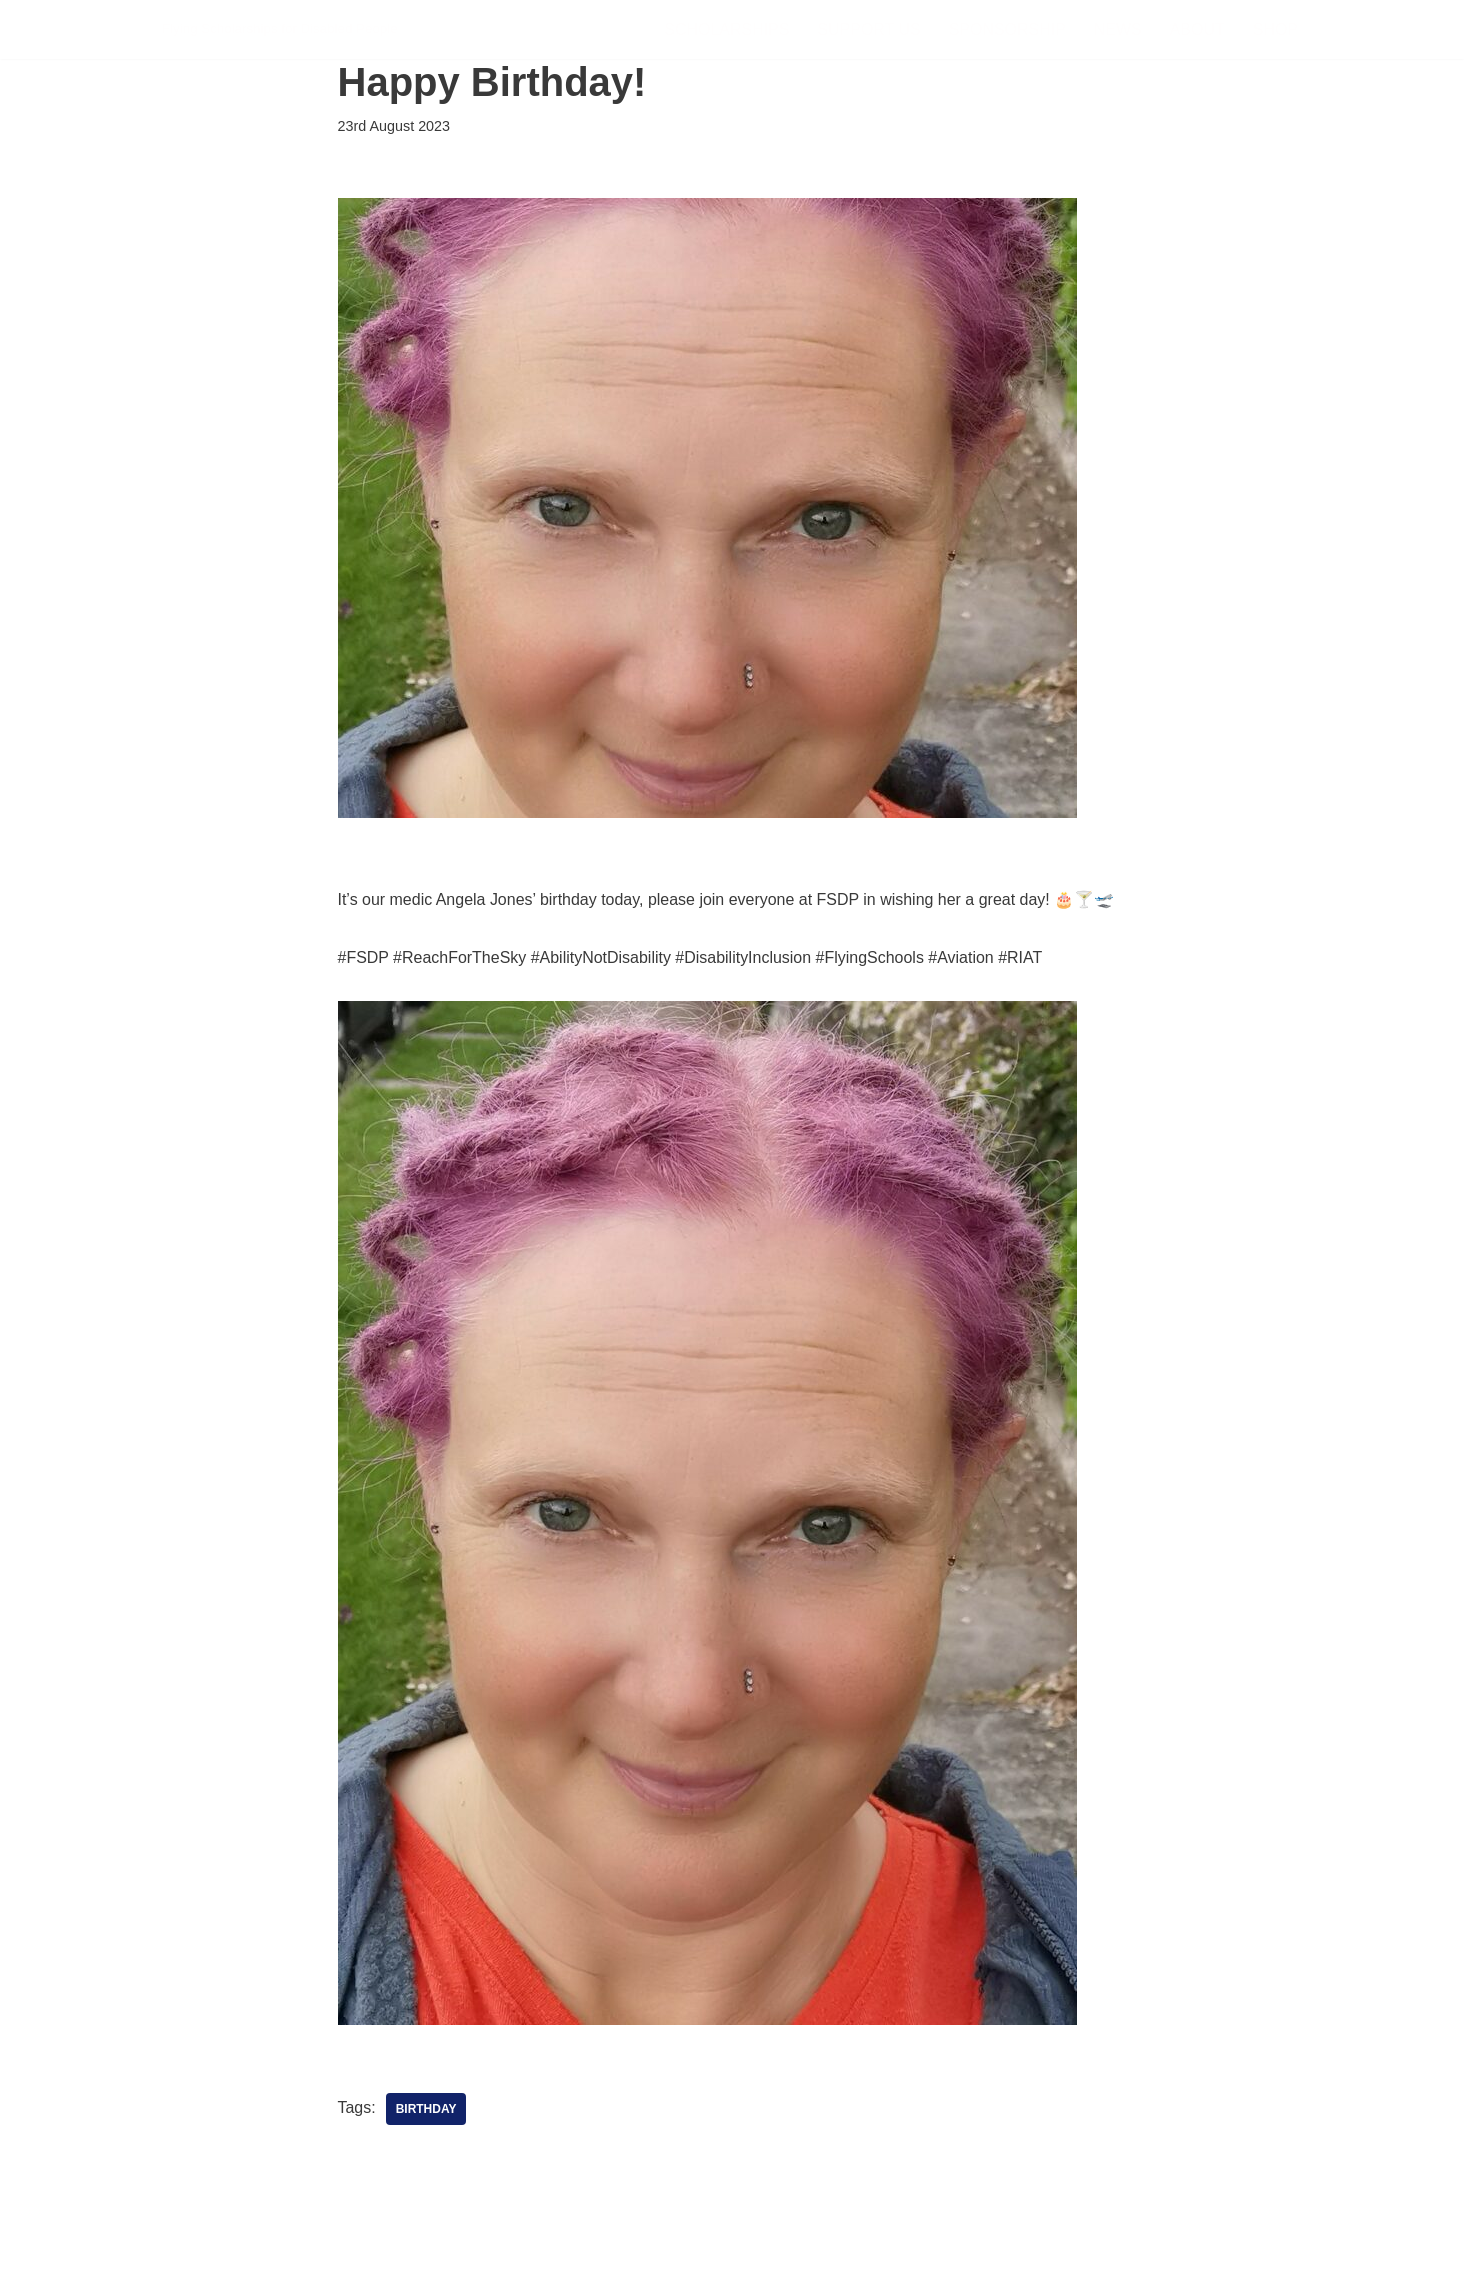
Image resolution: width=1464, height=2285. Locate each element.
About (1197, 29)
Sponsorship (1006, 29)
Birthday (426, 2109)
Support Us (868, 29)
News (1118, 29)
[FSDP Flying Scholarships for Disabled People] (280, 29)
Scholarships (725, 29)
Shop (1275, 29)
